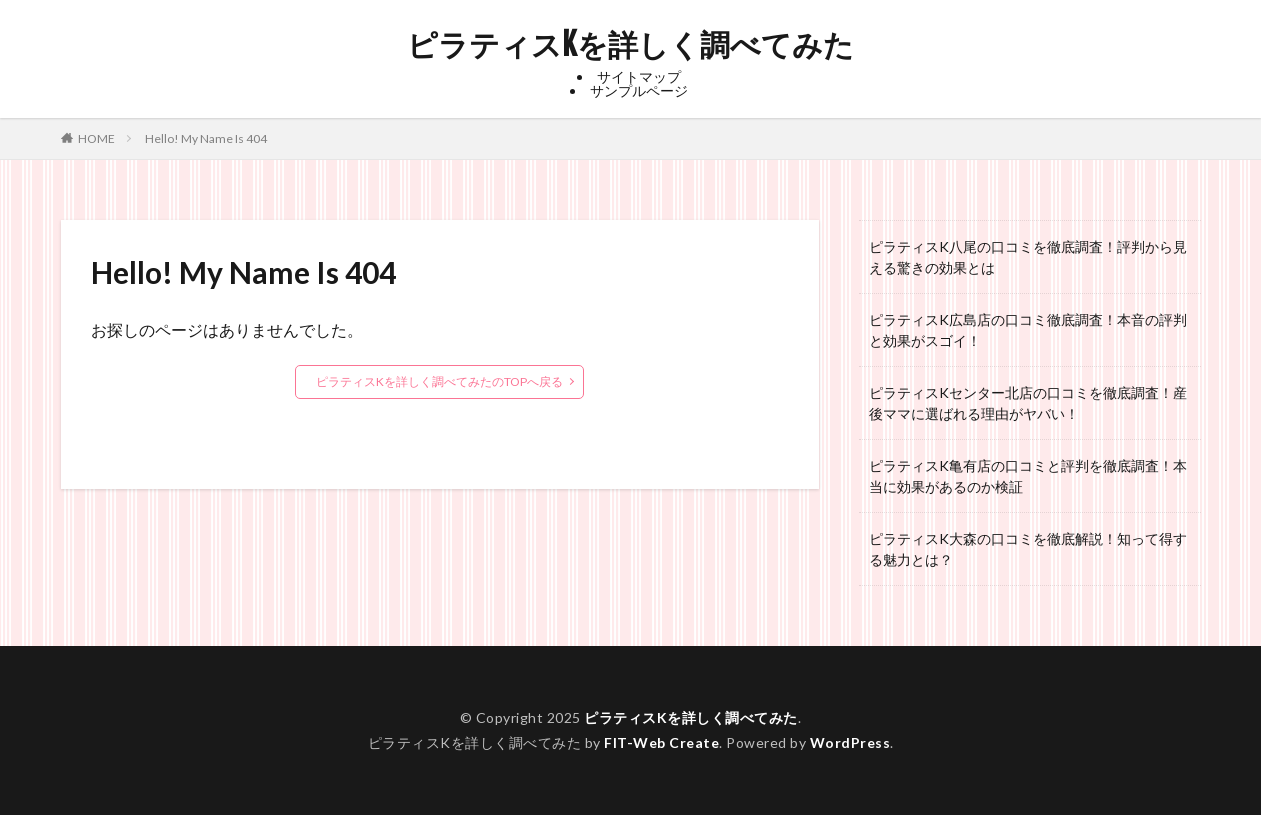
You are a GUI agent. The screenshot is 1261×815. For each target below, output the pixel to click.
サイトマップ (639, 76)
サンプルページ (639, 90)
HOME (96, 138)
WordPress (850, 742)
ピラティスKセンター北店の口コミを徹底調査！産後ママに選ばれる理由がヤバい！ (1028, 403)
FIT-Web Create (661, 742)
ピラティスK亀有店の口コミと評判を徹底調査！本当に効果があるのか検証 (1028, 476)
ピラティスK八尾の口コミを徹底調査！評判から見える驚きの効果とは (1028, 257)
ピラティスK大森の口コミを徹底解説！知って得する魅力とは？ (1028, 549)
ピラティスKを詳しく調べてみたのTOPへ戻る (439, 381)
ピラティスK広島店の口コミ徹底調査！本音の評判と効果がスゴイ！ (1028, 330)
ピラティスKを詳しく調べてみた (630, 45)
